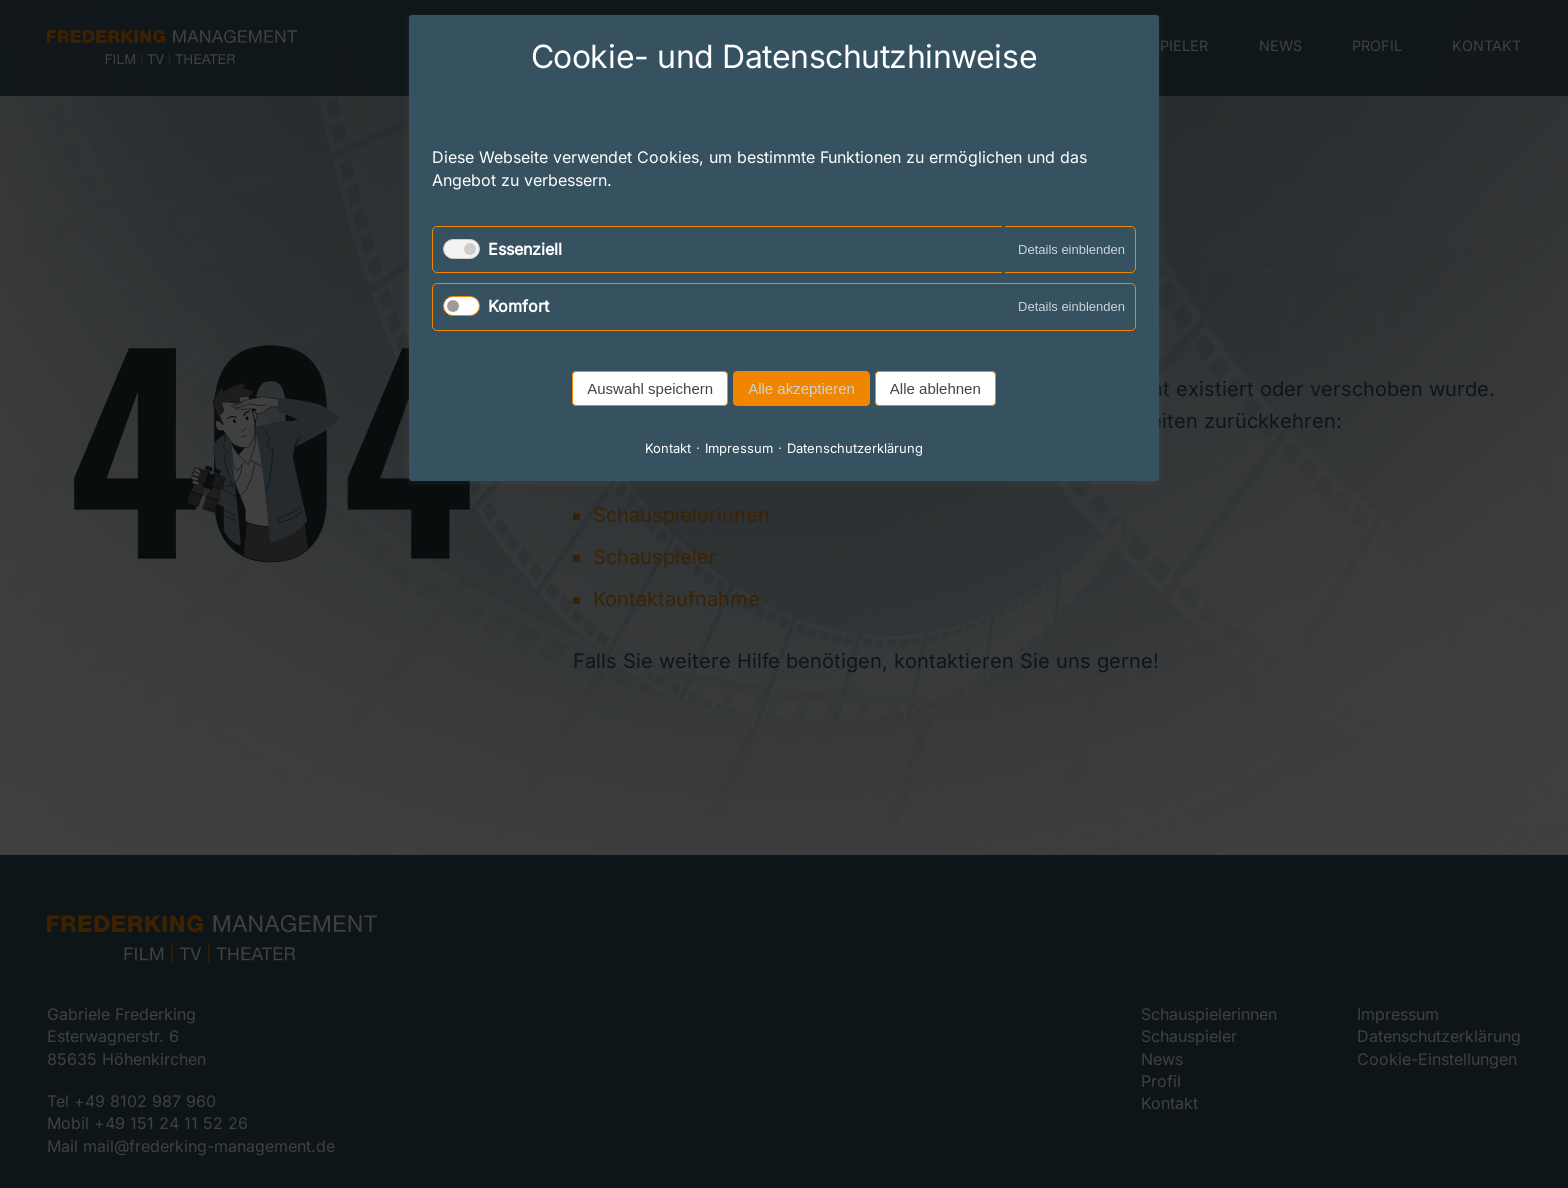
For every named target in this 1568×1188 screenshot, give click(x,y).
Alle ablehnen (935, 388)
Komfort (518, 306)
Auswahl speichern (650, 388)
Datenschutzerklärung (855, 448)
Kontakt (668, 448)
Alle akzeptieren (801, 388)
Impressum (739, 448)
